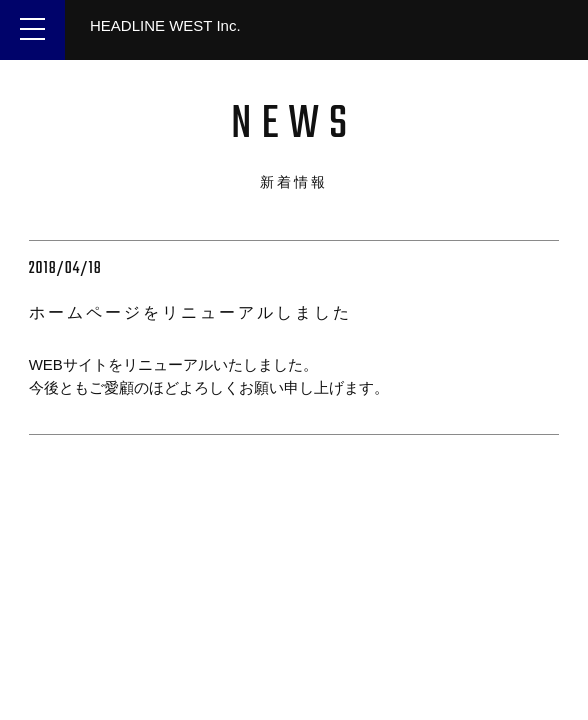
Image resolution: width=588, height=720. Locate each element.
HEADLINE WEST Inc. (165, 25)
